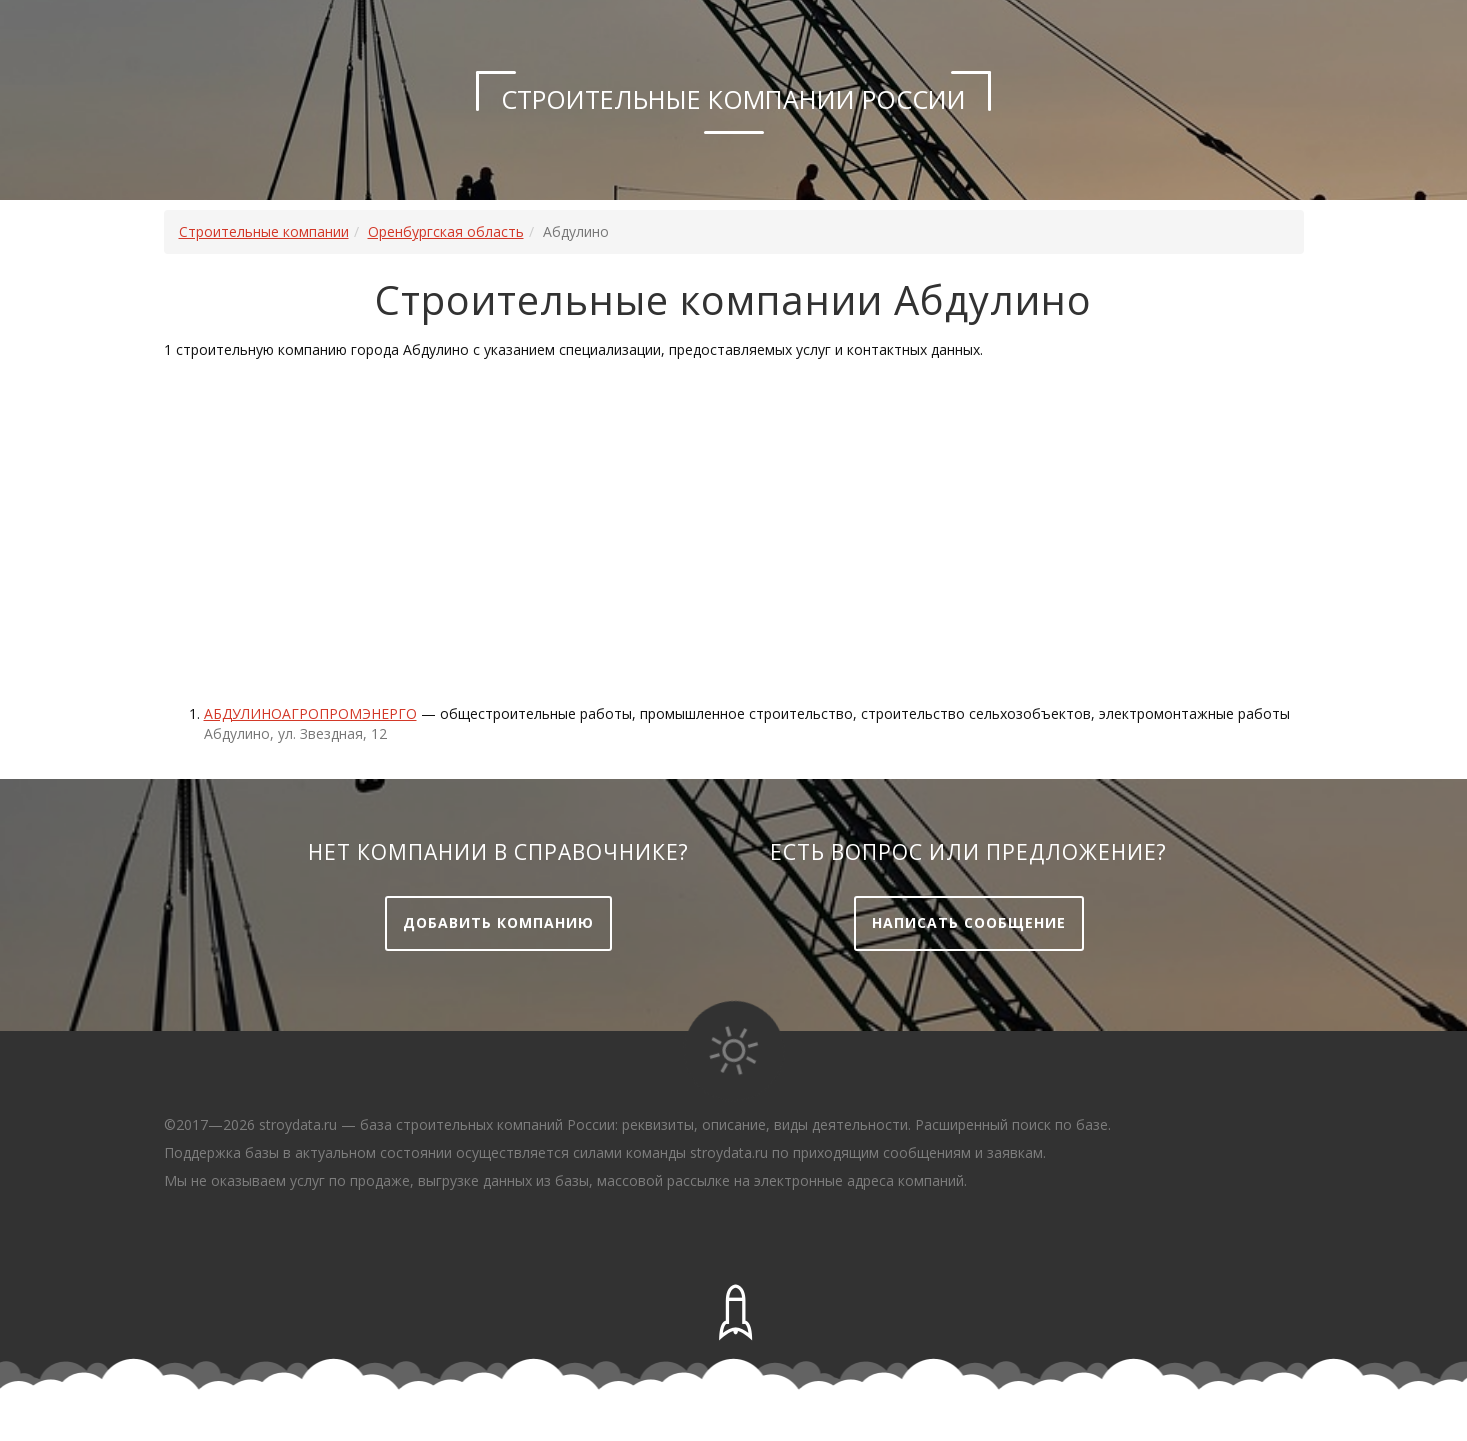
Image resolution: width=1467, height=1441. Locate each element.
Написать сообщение (969, 922)
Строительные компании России (733, 99)
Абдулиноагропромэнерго (310, 713)
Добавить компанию (498, 922)
